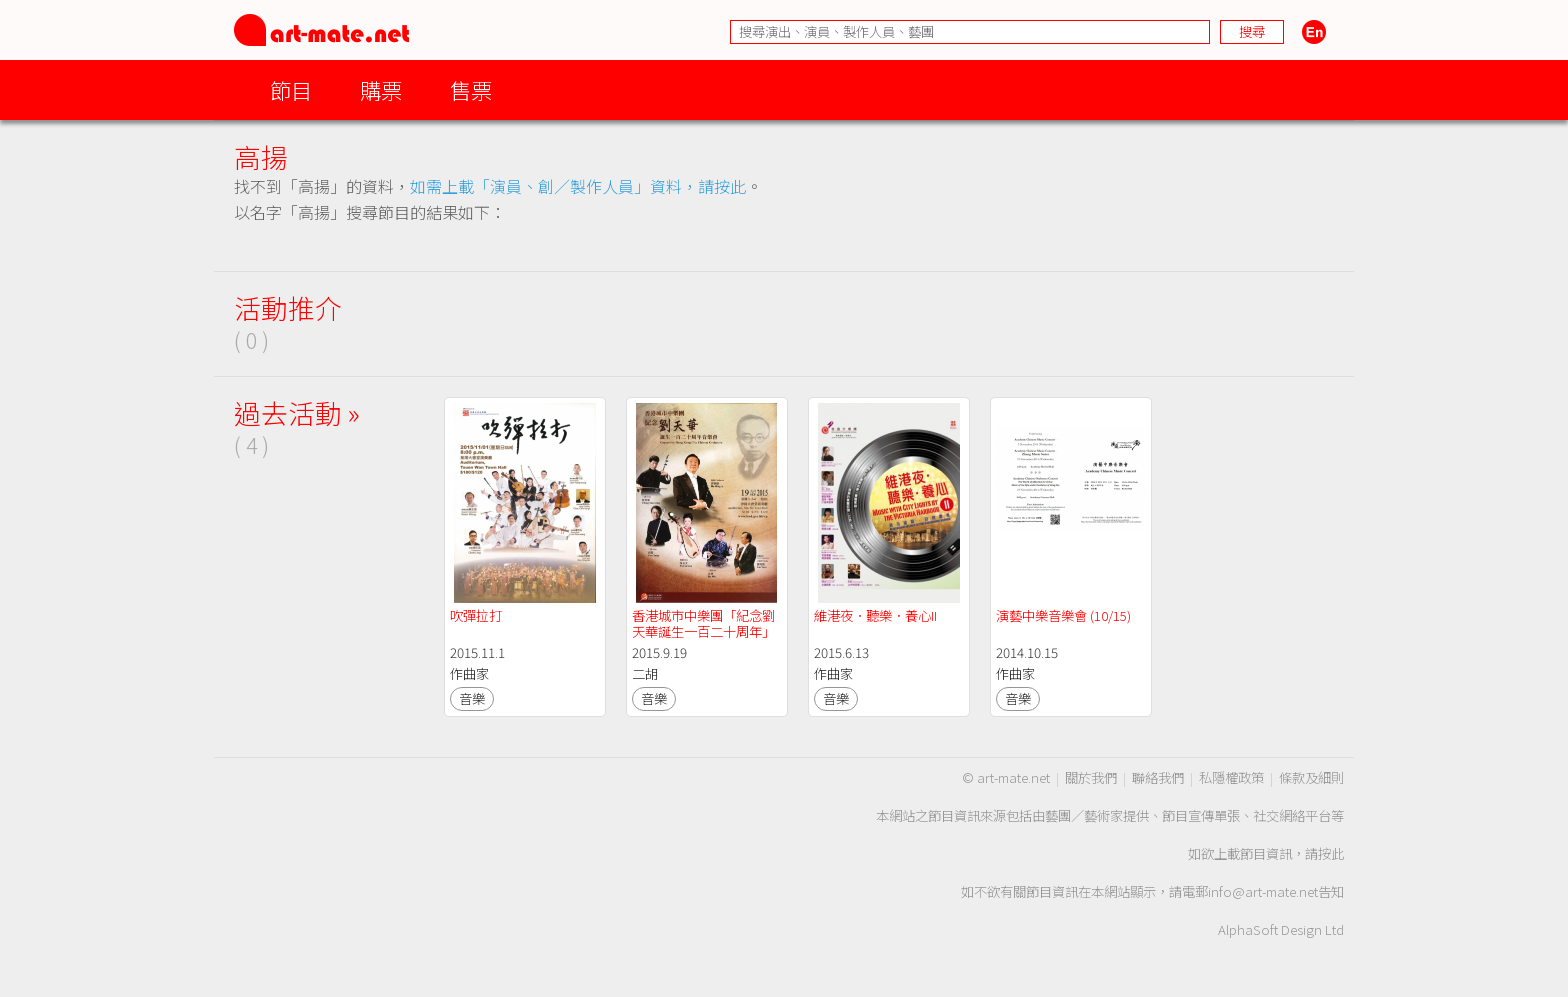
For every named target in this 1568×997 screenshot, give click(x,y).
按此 (1331, 853)
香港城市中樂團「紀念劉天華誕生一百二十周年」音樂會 (703, 631)
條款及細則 (1311, 777)
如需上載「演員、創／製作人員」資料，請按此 (578, 186)
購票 (381, 89)
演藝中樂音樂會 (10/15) (1063, 615)
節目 (291, 89)
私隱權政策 (1231, 777)
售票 (471, 89)
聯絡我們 (1158, 777)
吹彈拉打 (476, 615)
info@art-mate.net (1263, 891)
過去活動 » (297, 412)
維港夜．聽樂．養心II (877, 615)
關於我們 (1091, 777)
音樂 (472, 698)
